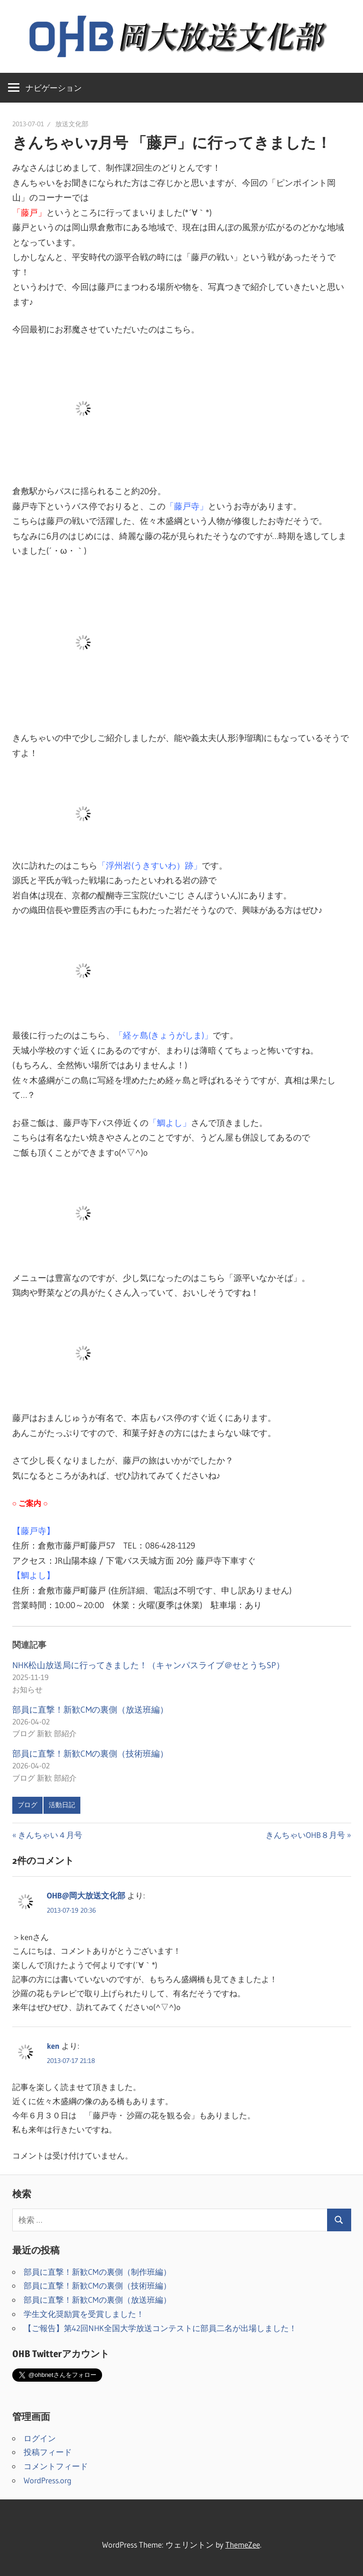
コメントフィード (56, 2466)
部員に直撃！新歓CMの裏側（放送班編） (90, 1710)
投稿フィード (48, 2452)
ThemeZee (242, 2545)
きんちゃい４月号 (49, 1835)
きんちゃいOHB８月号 (305, 1835)
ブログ (27, 1805)
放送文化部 (71, 124)
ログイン (40, 2438)
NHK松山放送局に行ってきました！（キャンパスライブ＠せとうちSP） (148, 1665)
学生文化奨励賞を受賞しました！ (84, 2314)
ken (53, 2046)
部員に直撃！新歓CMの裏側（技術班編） (90, 1754)
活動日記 (62, 1805)
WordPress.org (47, 2480)
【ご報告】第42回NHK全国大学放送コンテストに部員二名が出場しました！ (160, 2328)
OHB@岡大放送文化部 (86, 1895)
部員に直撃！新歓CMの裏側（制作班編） (97, 2272)
